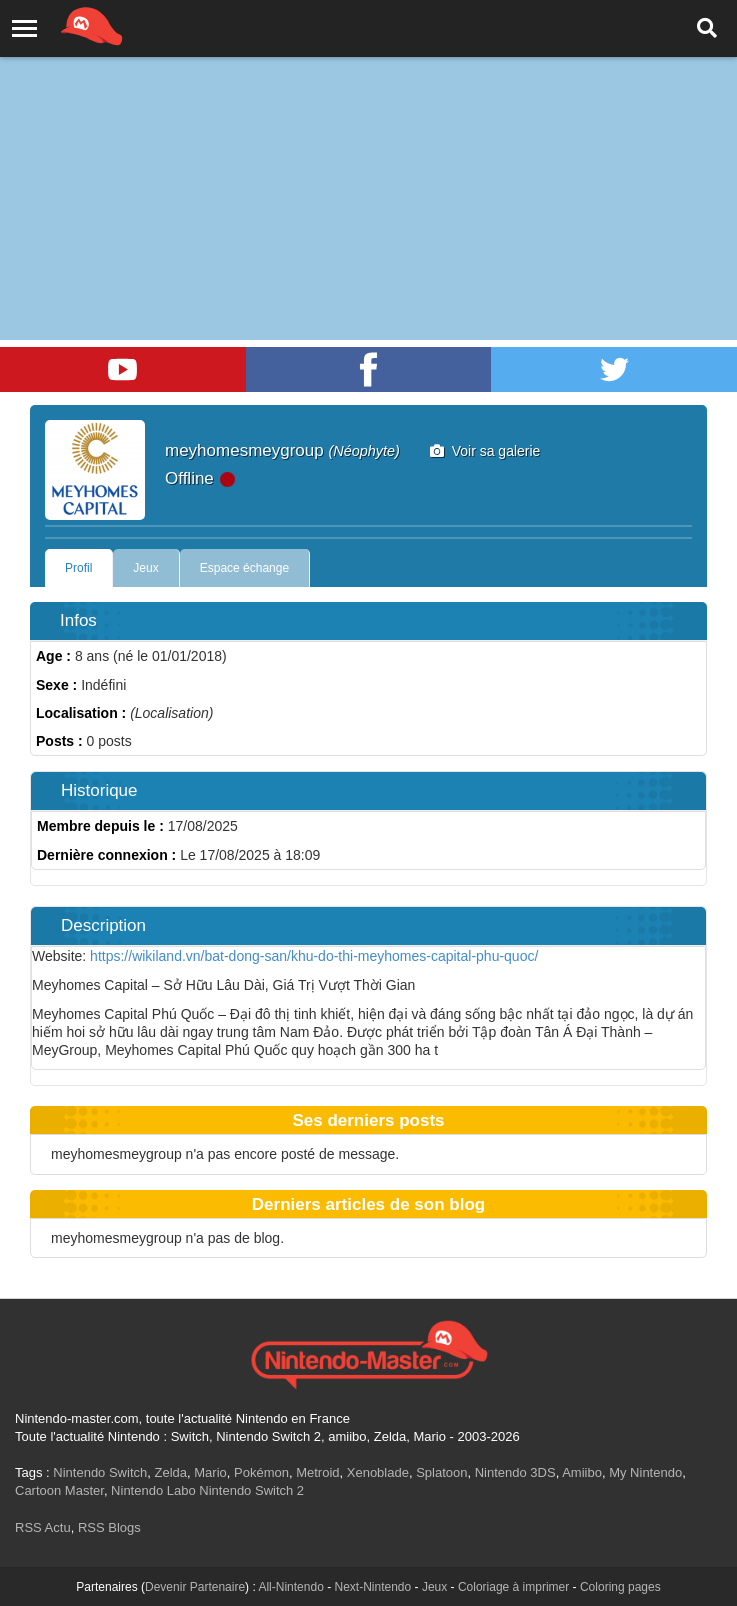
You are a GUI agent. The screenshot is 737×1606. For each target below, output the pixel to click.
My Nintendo (645, 1472)
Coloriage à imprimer (513, 1587)
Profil (78, 568)
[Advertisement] (368, 150)
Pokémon (261, 1472)
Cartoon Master (59, 1490)
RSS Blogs (109, 1527)
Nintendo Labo (153, 1490)
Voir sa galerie (485, 451)
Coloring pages (620, 1587)
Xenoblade (378, 1472)
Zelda (170, 1472)
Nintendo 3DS (515, 1472)
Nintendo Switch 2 (251, 1490)
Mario (210, 1472)
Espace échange (244, 568)
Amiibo (582, 1472)
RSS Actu (43, 1527)
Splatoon (441, 1472)
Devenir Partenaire (195, 1587)
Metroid (317, 1472)
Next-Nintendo (372, 1587)
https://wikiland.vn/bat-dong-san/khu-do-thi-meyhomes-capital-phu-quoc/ (314, 956)
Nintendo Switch (100, 1472)
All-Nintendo (290, 1587)
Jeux (145, 568)
